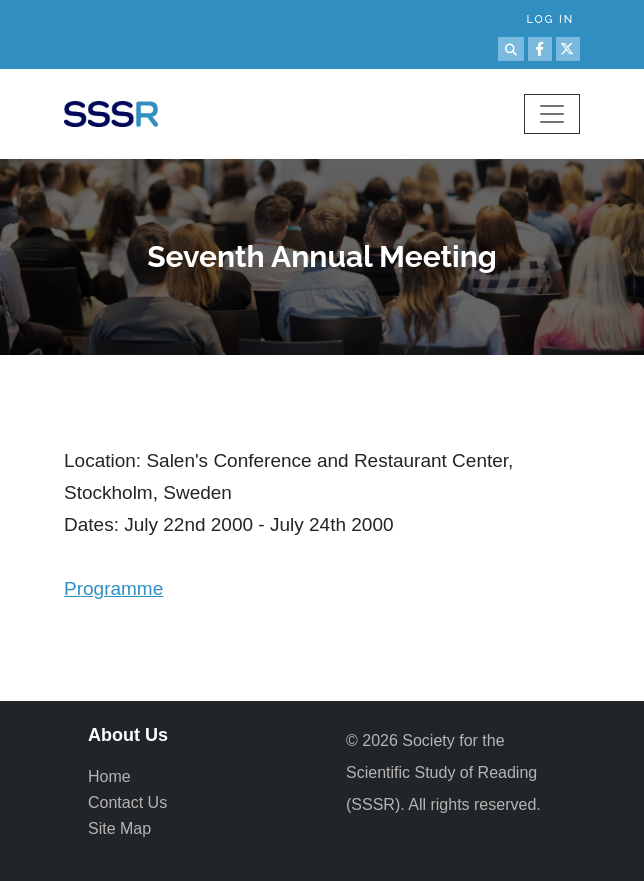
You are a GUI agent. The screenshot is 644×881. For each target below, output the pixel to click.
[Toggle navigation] (552, 114)
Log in (550, 19)
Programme (113, 588)
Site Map (119, 828)
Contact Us (127, 802)
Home (109, 776)
